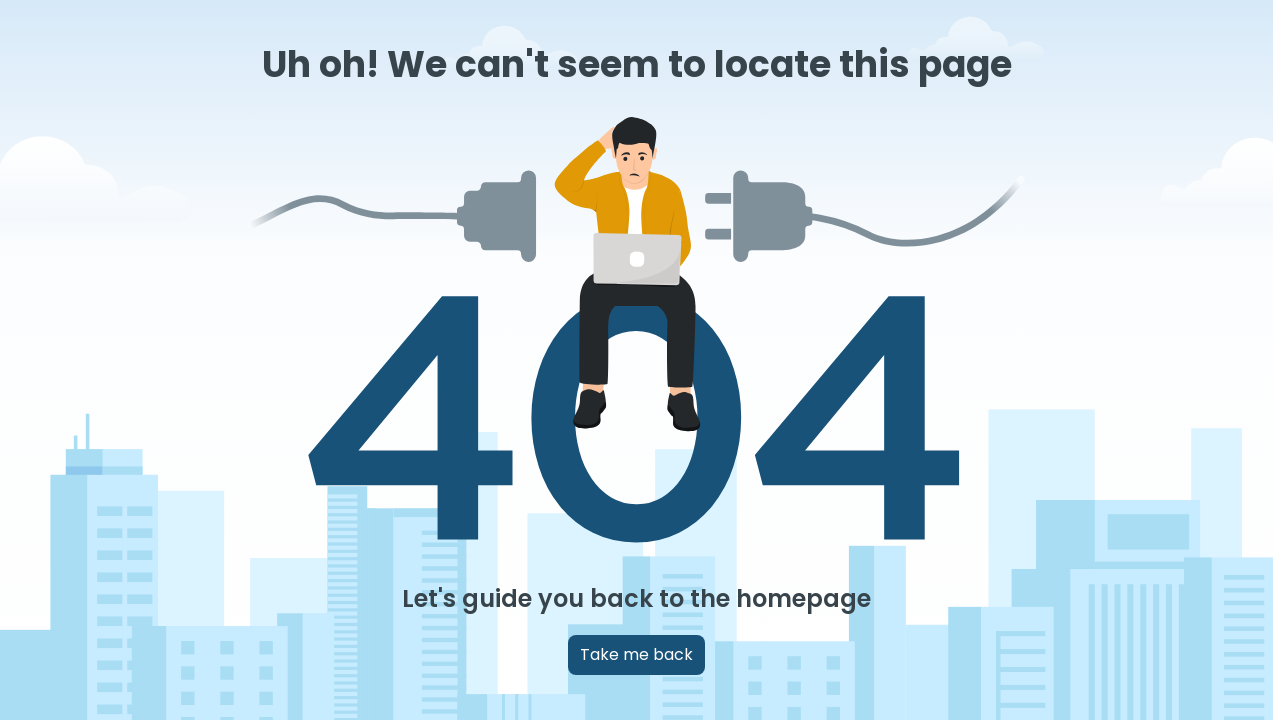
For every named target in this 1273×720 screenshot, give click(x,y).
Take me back (636, 654)
